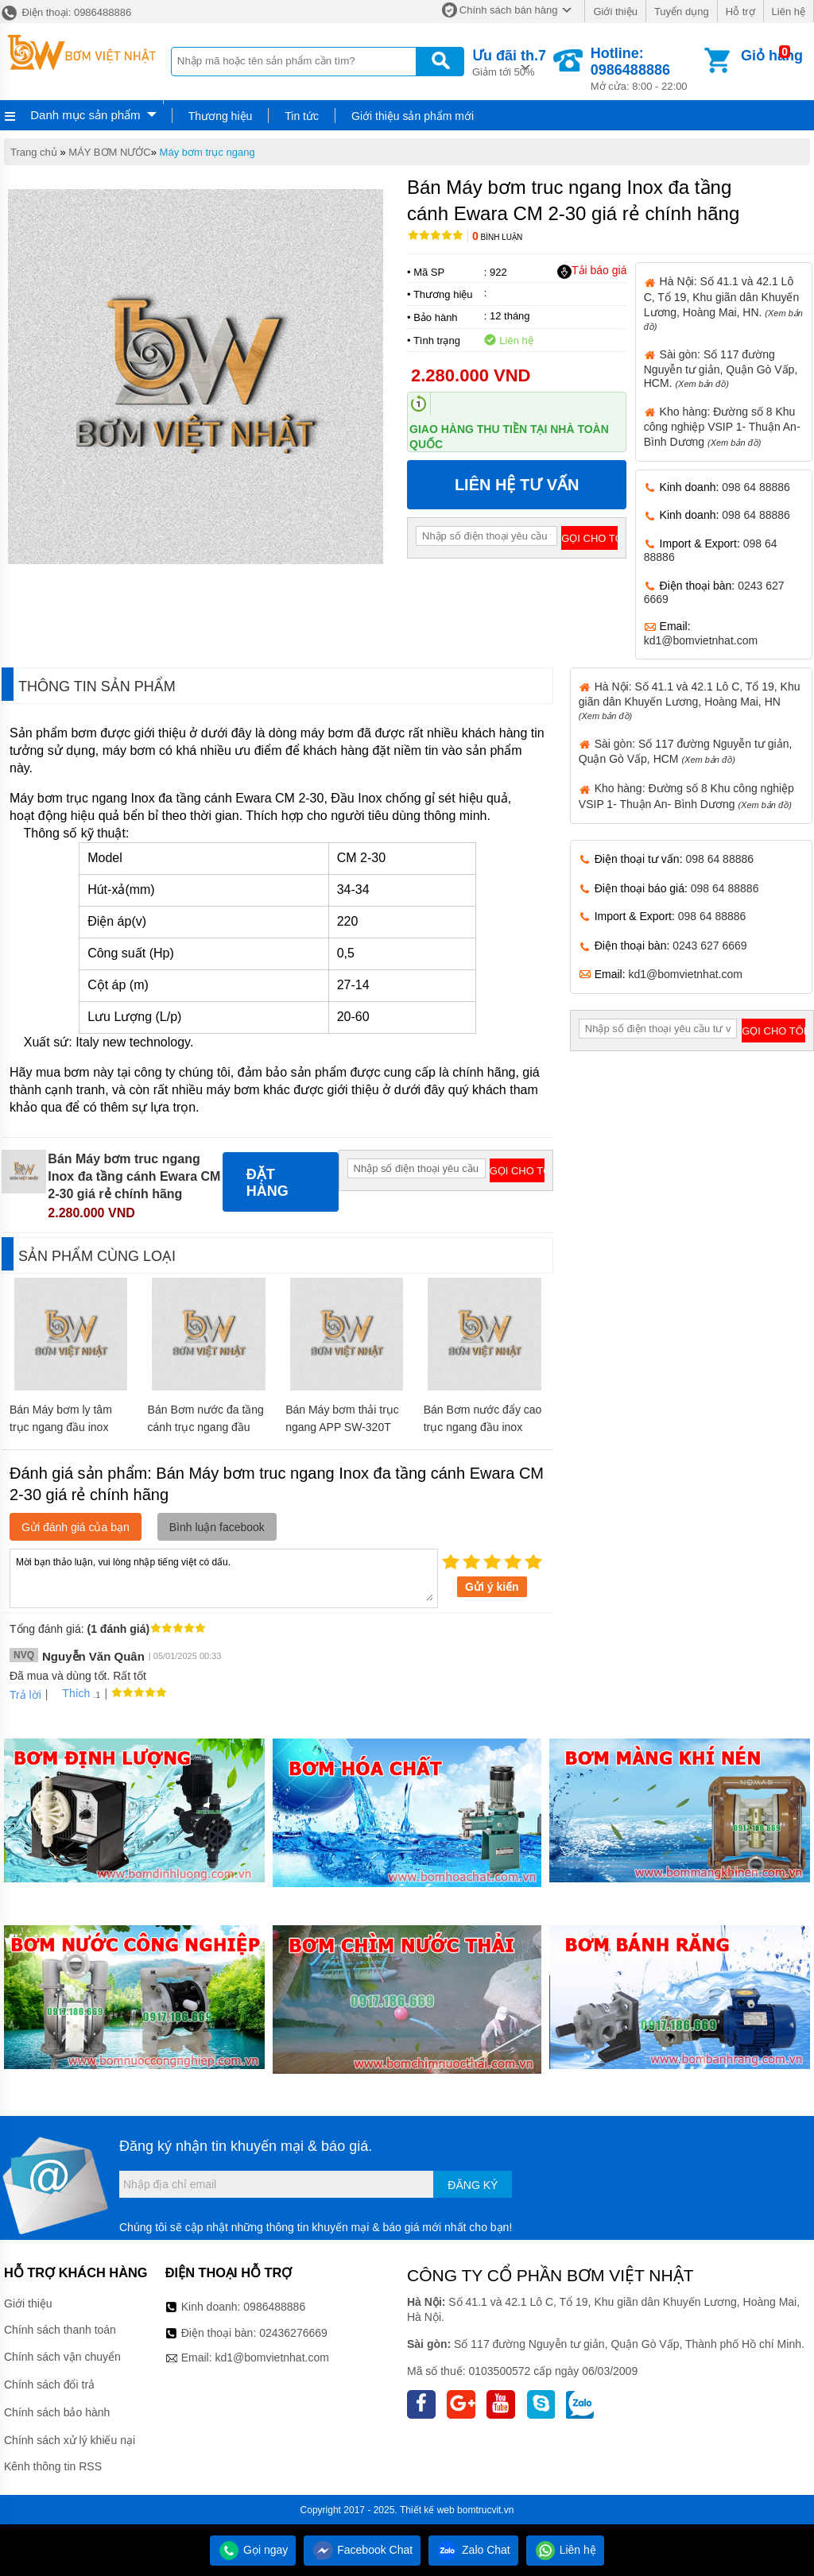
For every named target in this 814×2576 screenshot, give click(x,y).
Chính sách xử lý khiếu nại (69, 2440)
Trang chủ (33, 152)
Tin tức (302, 116)
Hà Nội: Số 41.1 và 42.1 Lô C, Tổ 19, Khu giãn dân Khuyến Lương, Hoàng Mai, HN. (723, 303)
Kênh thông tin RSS (53, 2466)
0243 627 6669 (709, 945)
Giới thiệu (615, 11)
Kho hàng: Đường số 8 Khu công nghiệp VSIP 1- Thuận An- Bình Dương (722, 426)
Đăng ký (473, 2185)
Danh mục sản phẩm (85, 115)
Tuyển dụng (681, 11)
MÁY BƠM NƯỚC (109, 152)
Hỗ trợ (740, 11)
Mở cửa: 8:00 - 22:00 (646, 68)
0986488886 (274, 2306)
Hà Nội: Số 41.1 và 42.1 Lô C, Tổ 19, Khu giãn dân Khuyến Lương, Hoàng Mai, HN (689, 700)
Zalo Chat (473, 2549)
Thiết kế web (427, 2510)
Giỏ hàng (772, 56)
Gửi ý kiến (492, 1586)
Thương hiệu (220, 116)
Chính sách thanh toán (60, 2329)
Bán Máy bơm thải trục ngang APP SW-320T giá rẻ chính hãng (342, 1427)
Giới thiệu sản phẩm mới (412, 116)
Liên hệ (788, 11)
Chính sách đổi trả (49, 2384)
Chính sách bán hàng (508, 10)
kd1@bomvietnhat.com (701, 640)
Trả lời (25, 1694)
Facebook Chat (362, 2549)
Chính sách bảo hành (57, 2412)
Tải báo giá (591, 271)
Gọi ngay (253, 2549)
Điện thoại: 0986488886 (65, 12)
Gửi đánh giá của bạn (75, 1527)
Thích (70, 1693)
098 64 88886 (756, 487)
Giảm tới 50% (509, 61)
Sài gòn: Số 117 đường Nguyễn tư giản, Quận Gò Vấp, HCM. (721, 368)
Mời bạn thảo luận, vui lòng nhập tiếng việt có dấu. (223, 1577)
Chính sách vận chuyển (62, 2356)
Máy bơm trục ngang (207, 152)
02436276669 (293, 2333)
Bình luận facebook (217, 1527)
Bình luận (497, 237)
